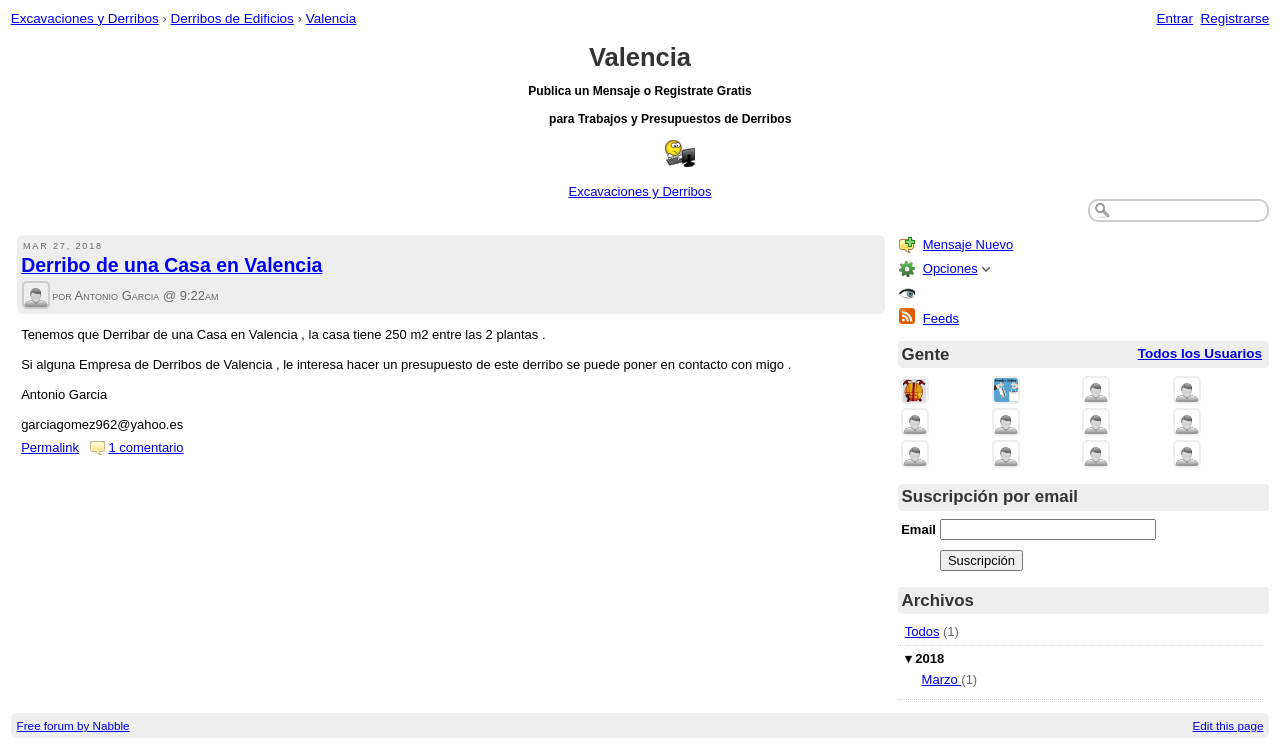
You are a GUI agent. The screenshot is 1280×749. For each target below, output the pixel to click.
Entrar (1174, 18)
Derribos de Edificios (232, 18)
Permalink (50, 447)
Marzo (942, 679)
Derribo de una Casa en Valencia (171, 265)
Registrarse (1235, 18)
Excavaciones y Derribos (85, 18)
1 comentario (145, 447)
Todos (922, 631)
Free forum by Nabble (73, 725)
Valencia (331, 18)
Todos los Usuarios (1200, 353)
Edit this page (1228, 725)
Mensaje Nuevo (968, 244)
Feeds (941, 318)
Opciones (950, 268)
